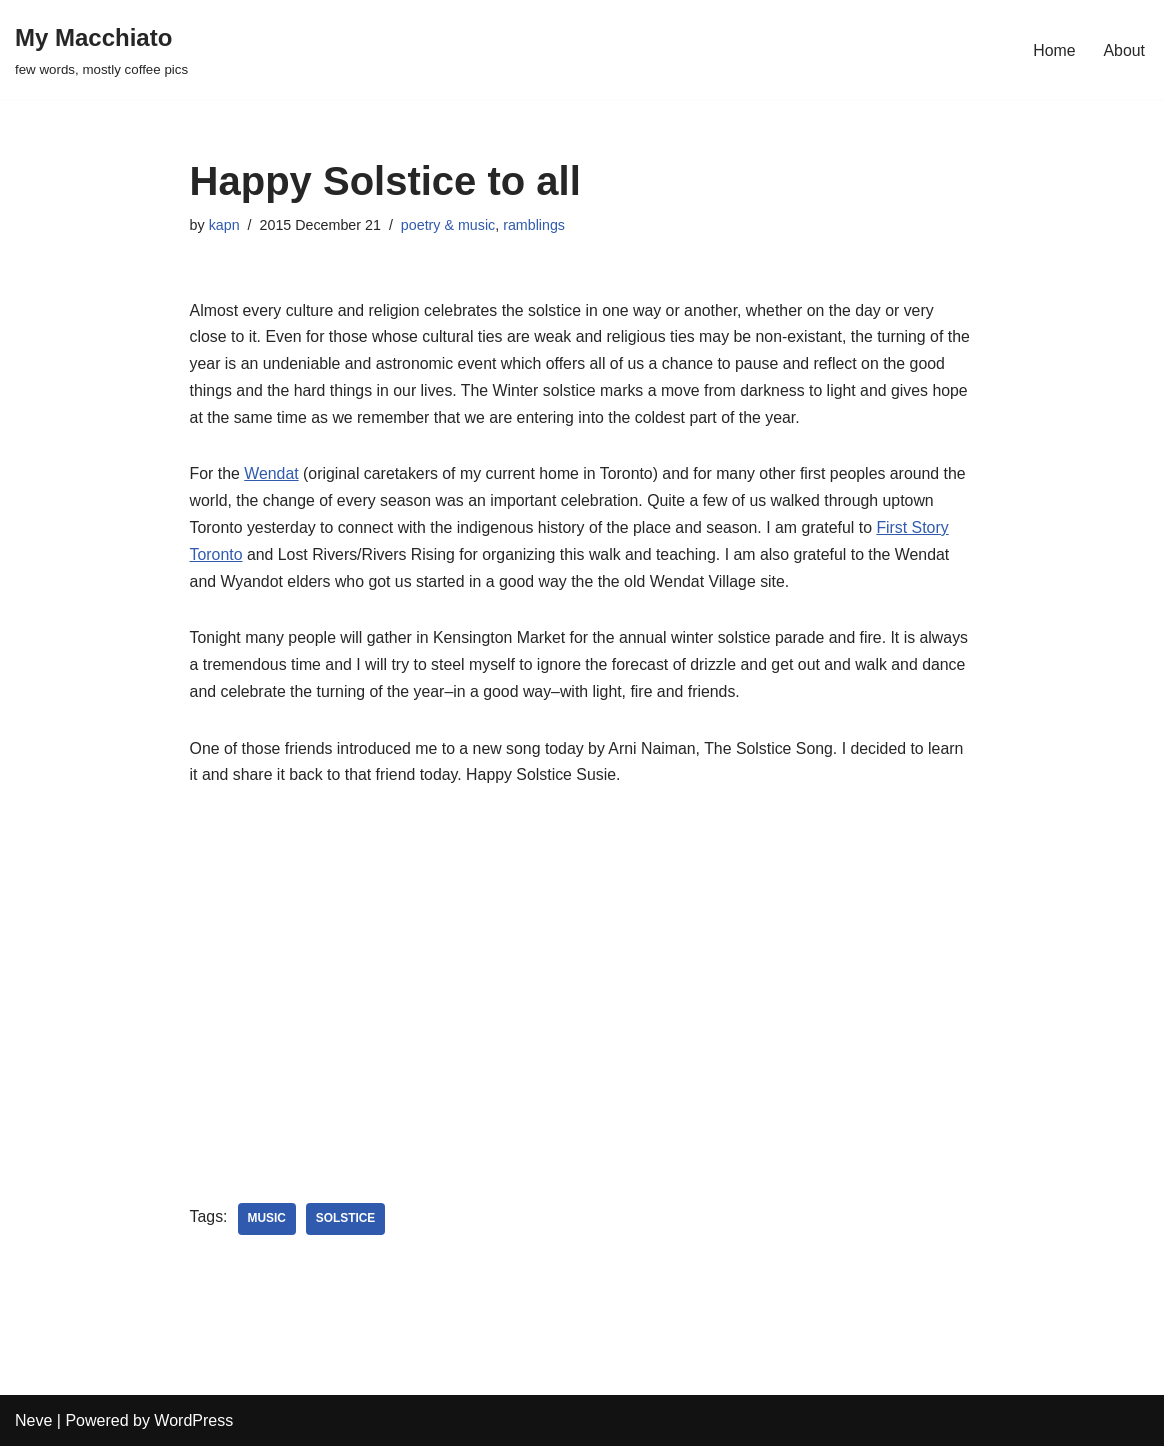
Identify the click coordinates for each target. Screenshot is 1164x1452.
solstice (347, 1225)
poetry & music (449, 225)
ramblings (537, 225)
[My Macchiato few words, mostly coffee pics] (101, 49)
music (267, 1225)
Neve (33, 1426)
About (1124, 49)
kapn (224, 225)
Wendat (272, 477)
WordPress (193, 1426)
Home (1054, 49)
